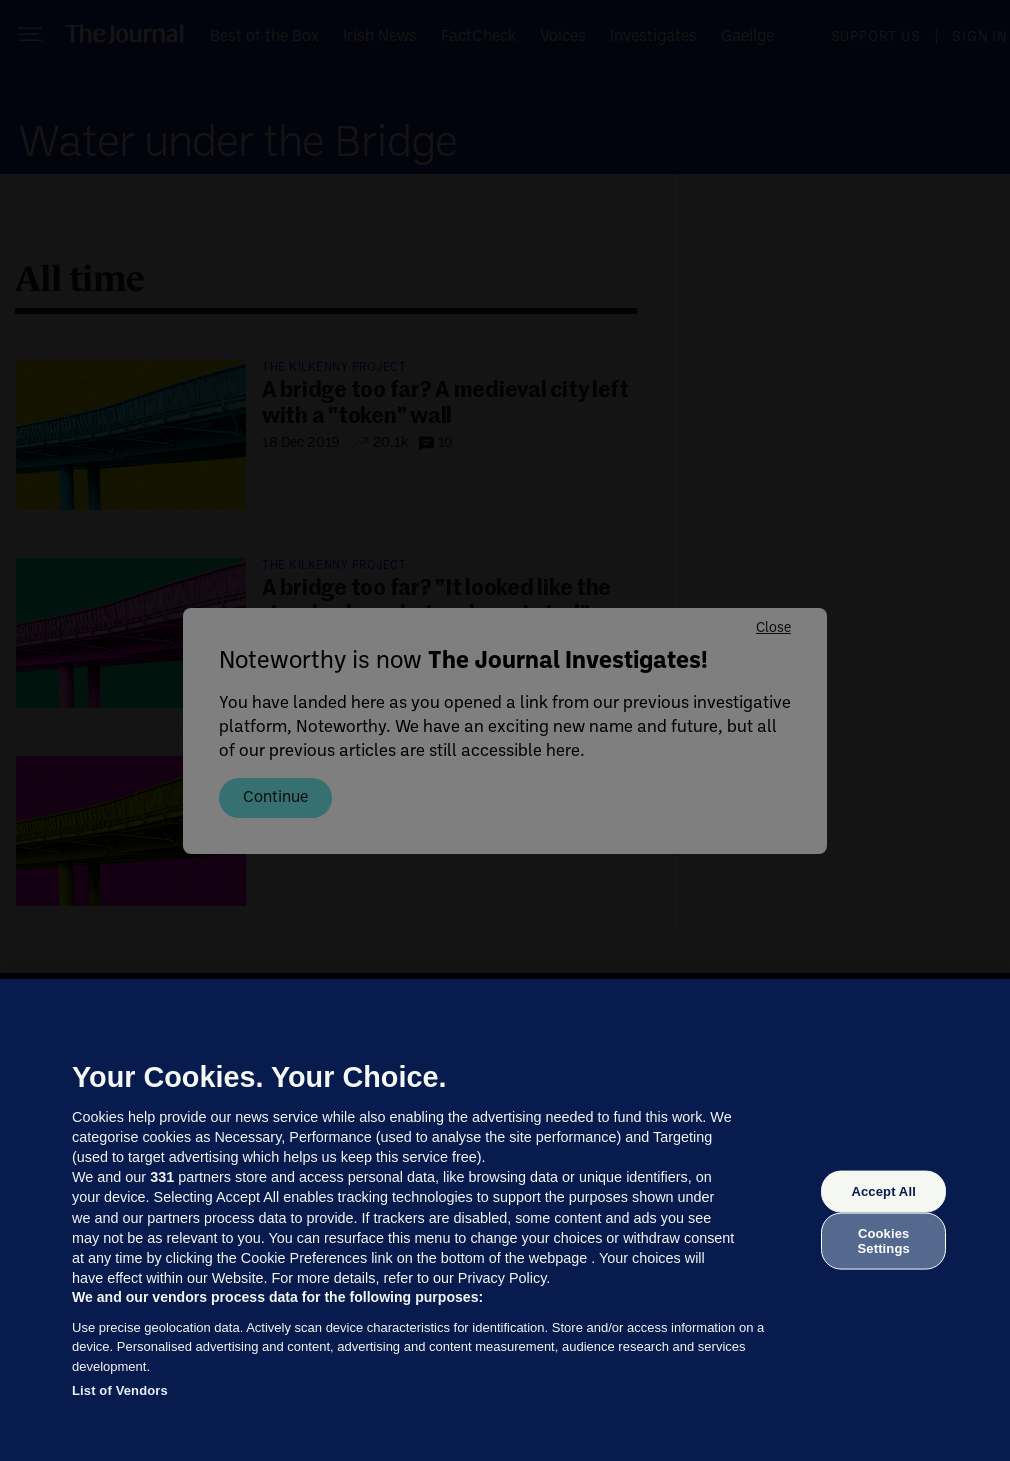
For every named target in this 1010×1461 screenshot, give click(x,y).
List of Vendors (120, 1390)
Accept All (883, 1191)
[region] (505, 1220)
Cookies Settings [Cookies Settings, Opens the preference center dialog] (884, 1240)
